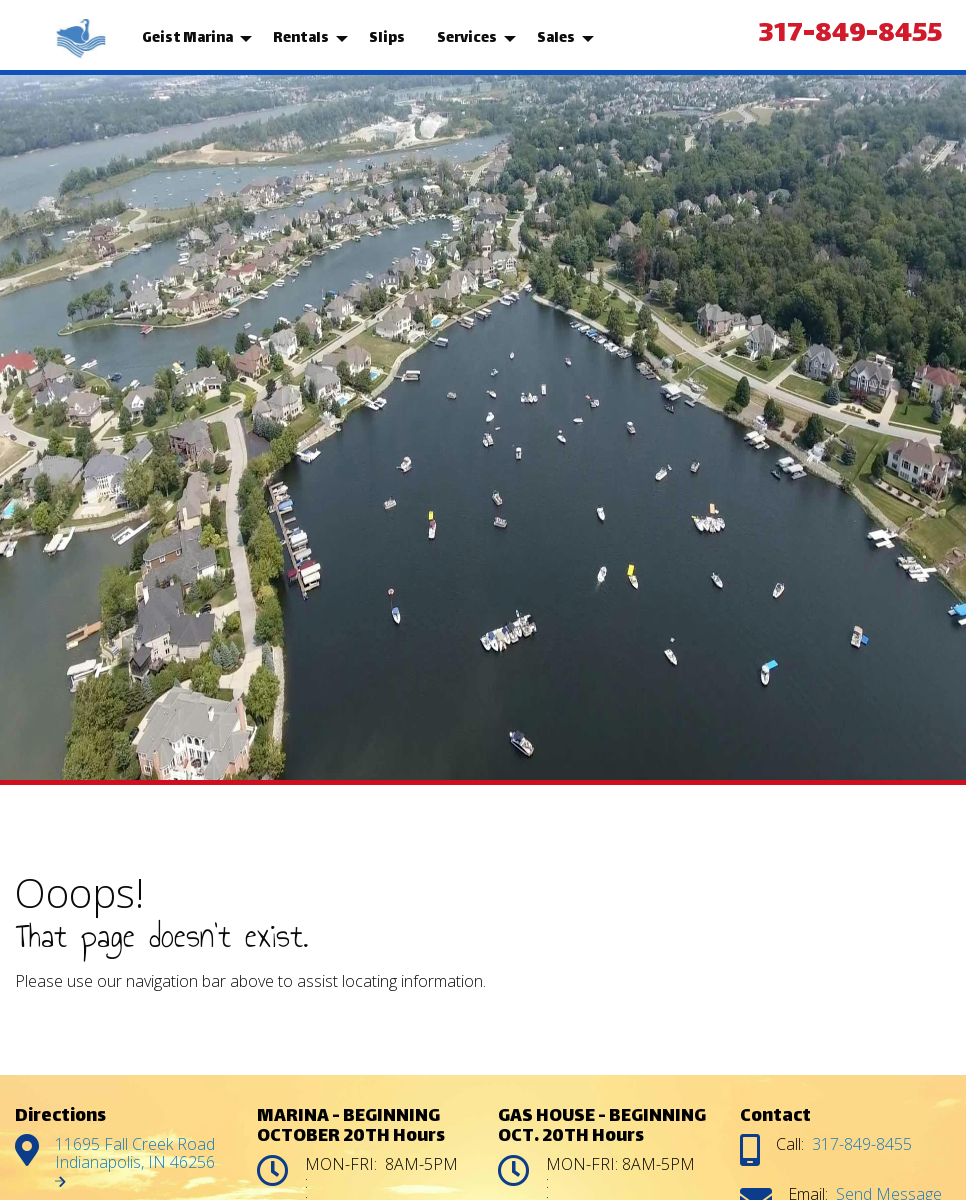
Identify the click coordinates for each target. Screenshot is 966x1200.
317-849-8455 (850, 35)
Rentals (301, 38)
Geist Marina (187, 38)
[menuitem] (83, 39)
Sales (556, 38)
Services (467, 38)
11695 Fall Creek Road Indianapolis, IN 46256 (137, 1160)
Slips (387, 38)
